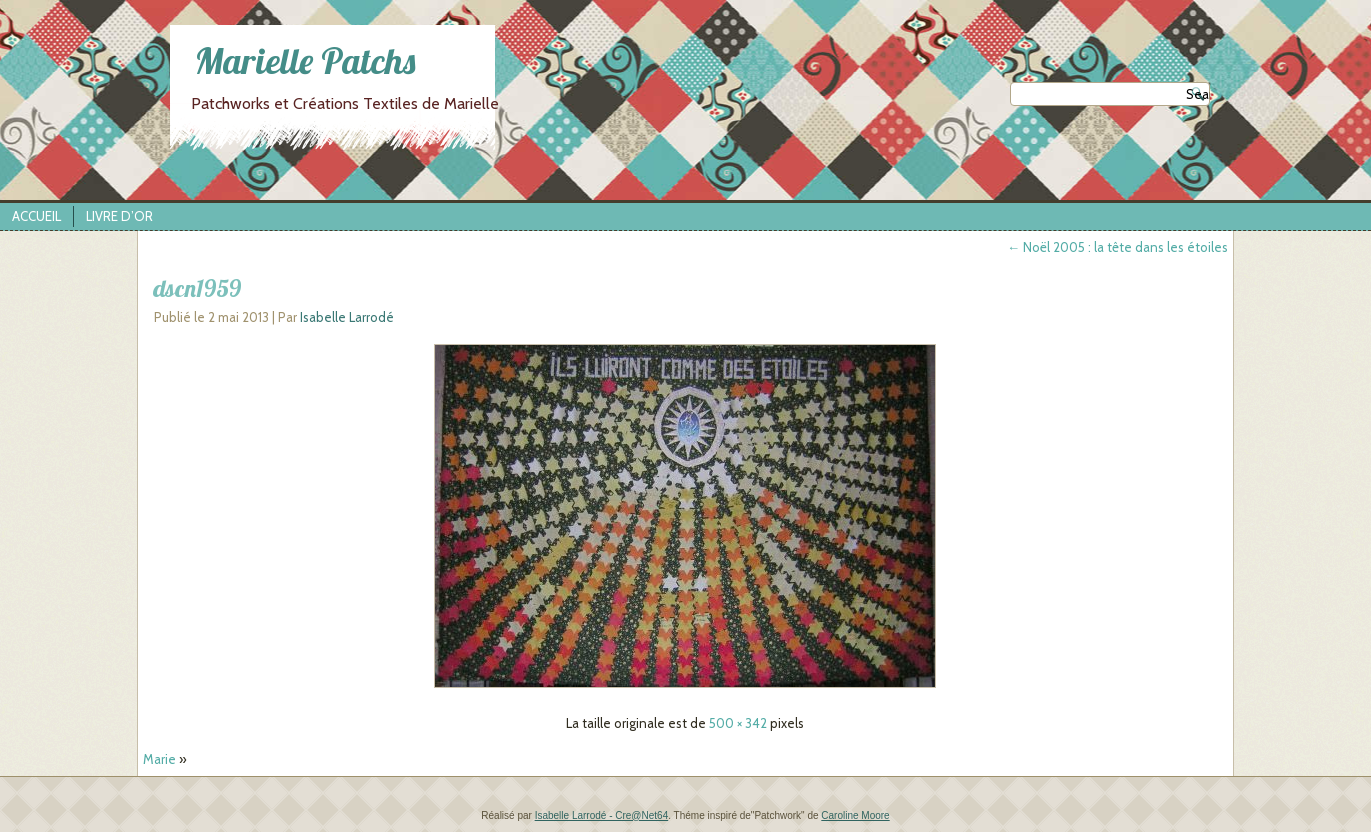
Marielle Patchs (305, 60)
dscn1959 (197, 288)
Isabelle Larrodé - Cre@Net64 (602, 815)
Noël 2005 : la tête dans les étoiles (1117, 247)
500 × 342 (738, 723)
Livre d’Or (119, 216)
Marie (159, 759)
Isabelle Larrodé (347, 317)
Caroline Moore (855, 815)
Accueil (36, 216)
